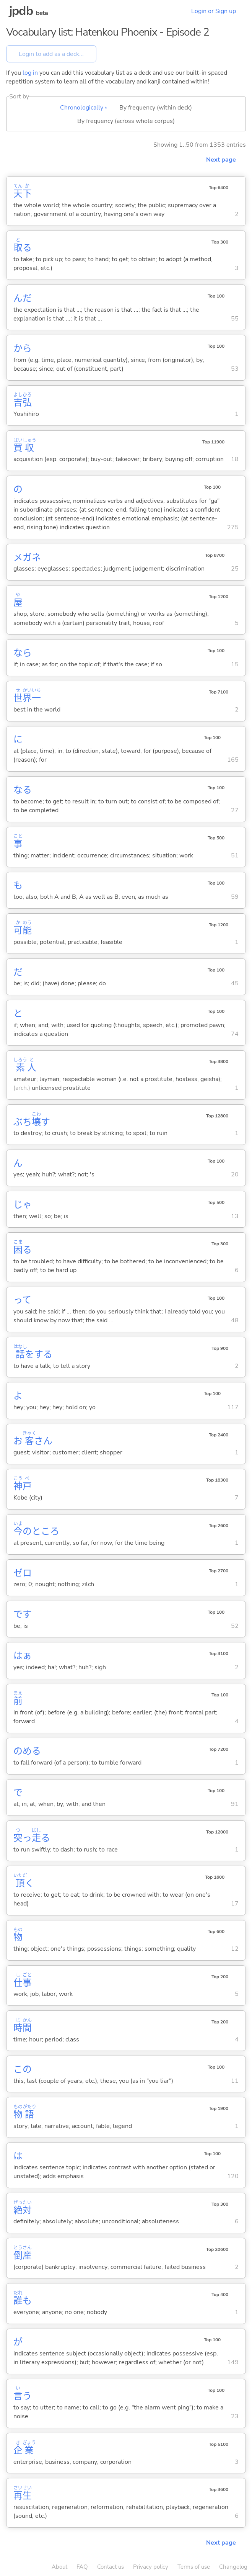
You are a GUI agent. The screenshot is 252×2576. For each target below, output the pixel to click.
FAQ (82, 2567)
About (59, 2567)
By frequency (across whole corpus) (126, 121)
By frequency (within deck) (155, 107)
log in (30, 73)
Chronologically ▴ (83, 107)
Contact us (110, 2567)
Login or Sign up (213, 11)
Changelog (233, 2567)
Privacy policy (150, 2567)
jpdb (21, 11)
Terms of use (193, 2567)
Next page (221, 159)
